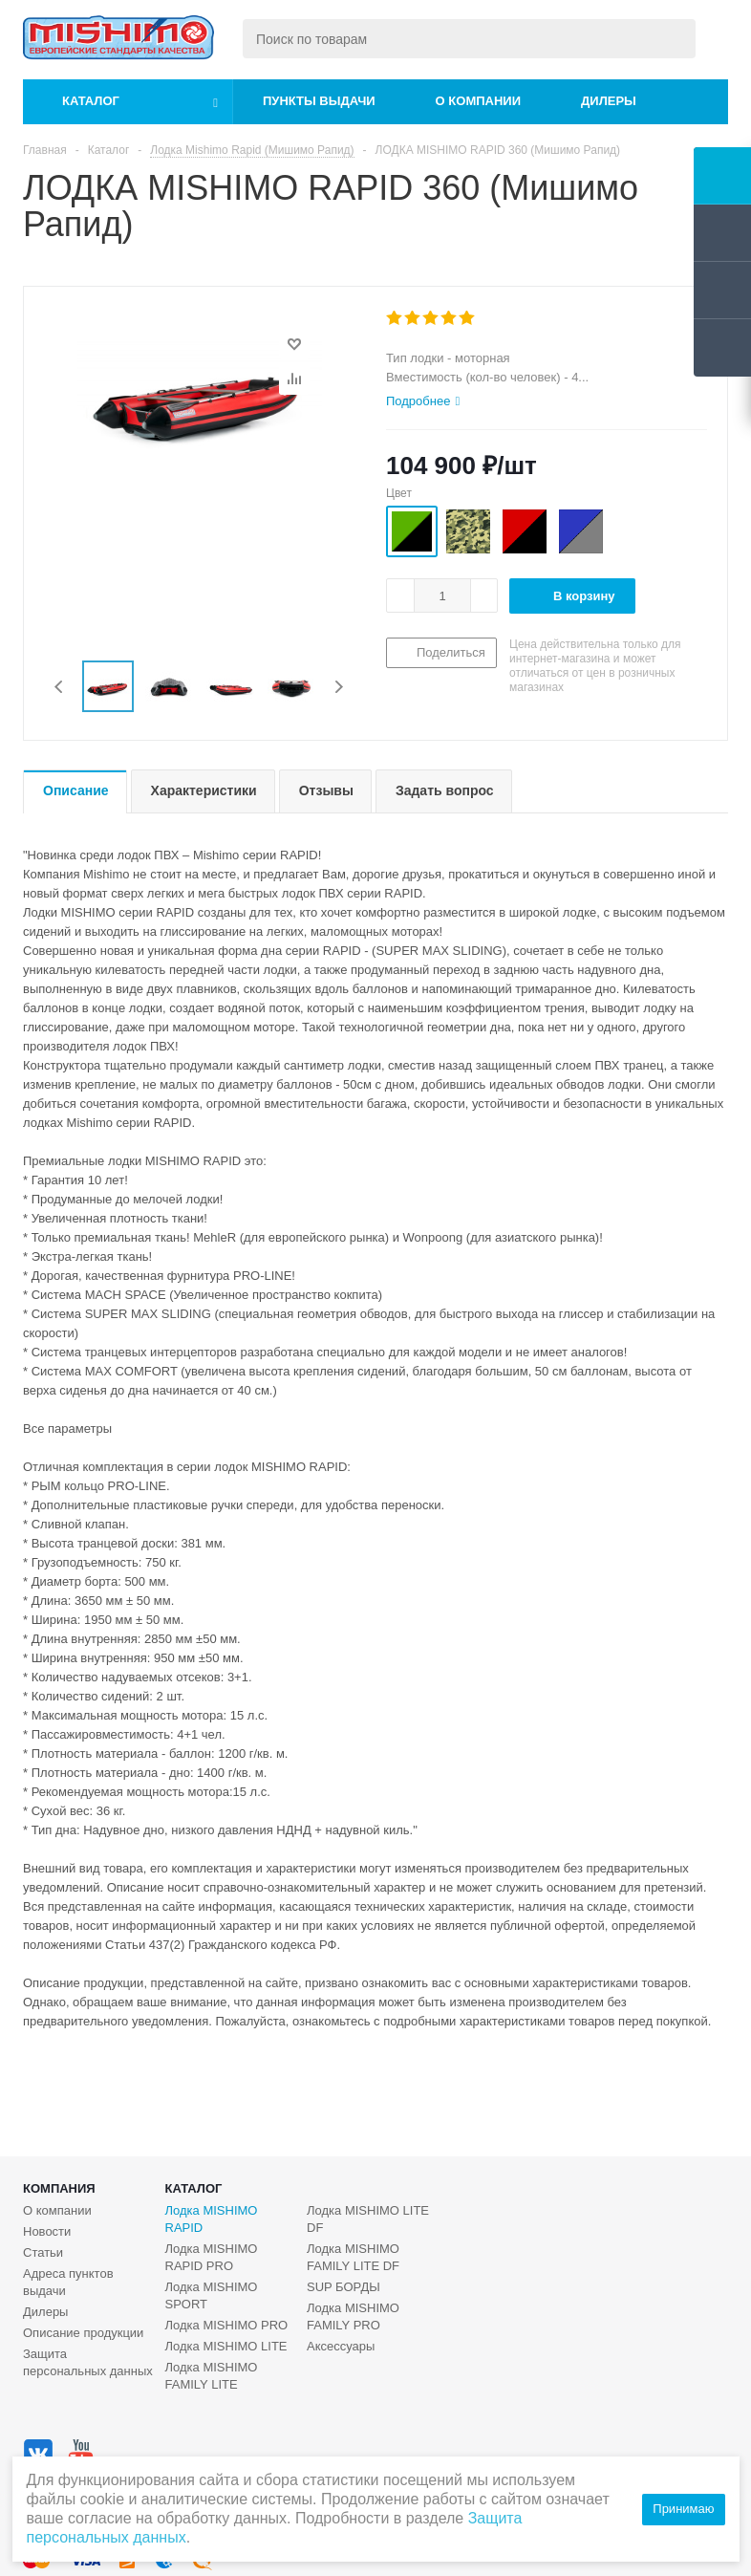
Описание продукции (83, 2333)
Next (339, 687)
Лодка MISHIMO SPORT (211, 2295)
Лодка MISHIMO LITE (226, 2346)
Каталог (90, 101)
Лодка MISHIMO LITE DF (368, 2219)
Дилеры (608, 101)
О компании (478, 101)
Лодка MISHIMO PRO (227, 2325)
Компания (59, 2188)
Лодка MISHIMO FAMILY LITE (211, 2376)
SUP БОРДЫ (343, 2287)
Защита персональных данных (88, 2362)
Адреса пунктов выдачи (68, 2282)
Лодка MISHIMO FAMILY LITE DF (353, 2257)
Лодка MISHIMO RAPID (211, 2219)
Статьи (43, 2252)
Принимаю (683, 2508)
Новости (47, 2231)
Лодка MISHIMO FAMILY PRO (353, 2316)
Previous (60, 687)
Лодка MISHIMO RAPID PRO (211, 2257)
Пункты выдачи (319, 101)
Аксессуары (341, 2346)
